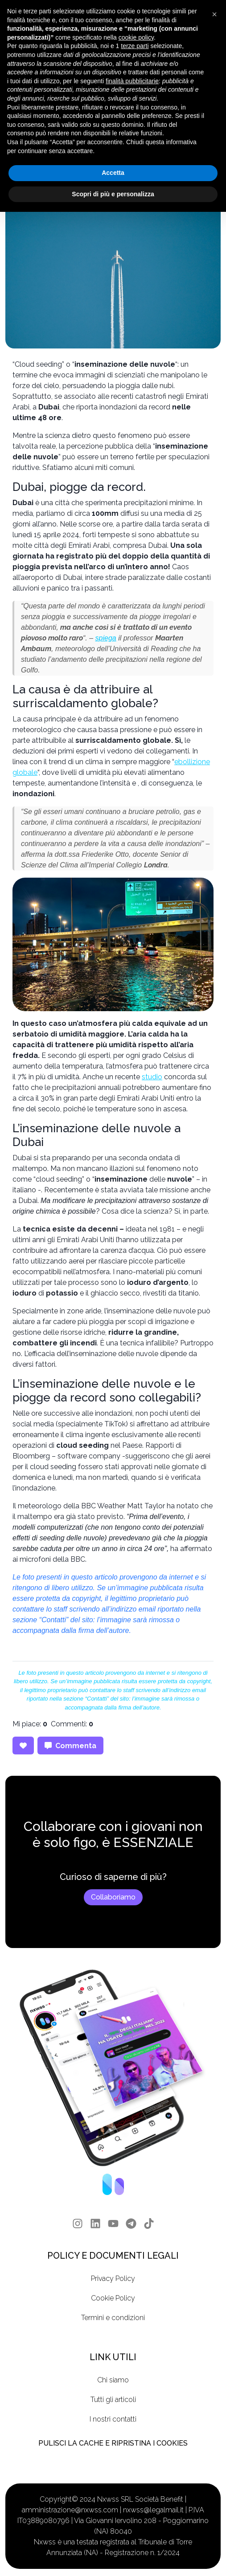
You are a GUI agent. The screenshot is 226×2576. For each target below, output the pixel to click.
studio (152, 1077)
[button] (214, 14)
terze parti (134, 45)
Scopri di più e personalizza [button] (113, 194)
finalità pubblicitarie (132, 81)
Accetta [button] (113, 172)
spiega (105, 638)
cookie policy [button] (136, 37)
